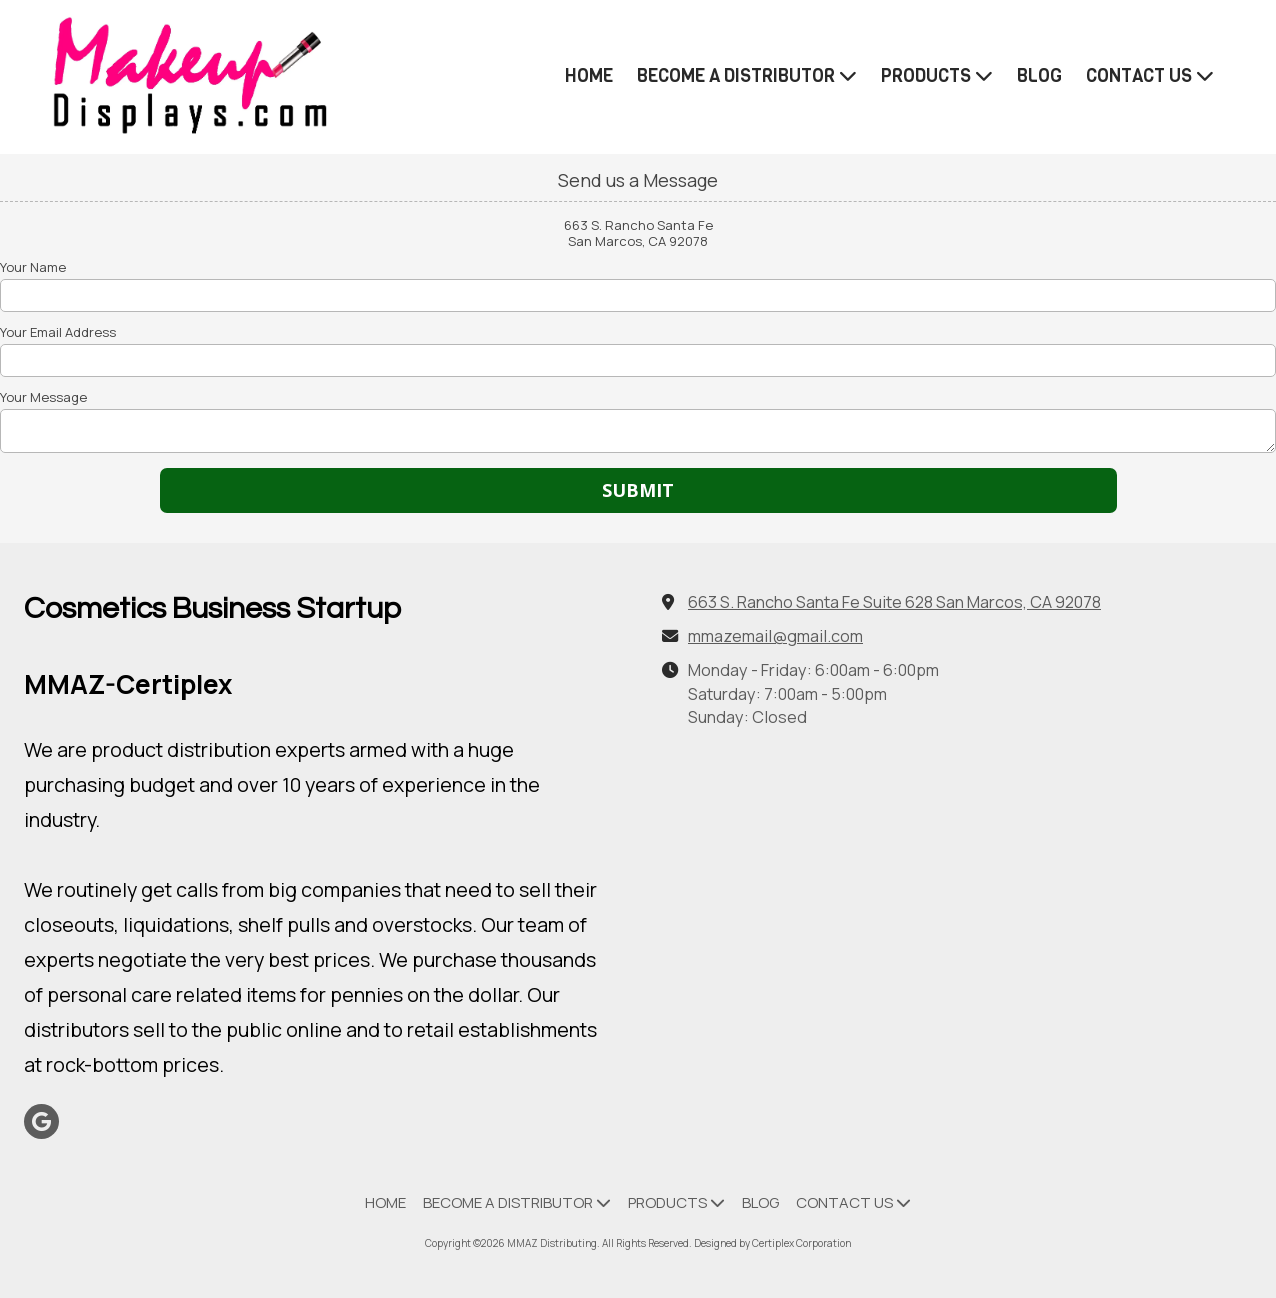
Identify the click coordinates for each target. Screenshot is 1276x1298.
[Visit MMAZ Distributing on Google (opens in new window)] (41, 1121)
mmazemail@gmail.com (775, 636)
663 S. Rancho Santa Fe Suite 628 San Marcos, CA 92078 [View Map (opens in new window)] (894, 602)
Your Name (33, 267)
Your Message (43, 397)
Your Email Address (58, 332)
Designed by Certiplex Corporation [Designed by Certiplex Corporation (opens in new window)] (772, 1243)
